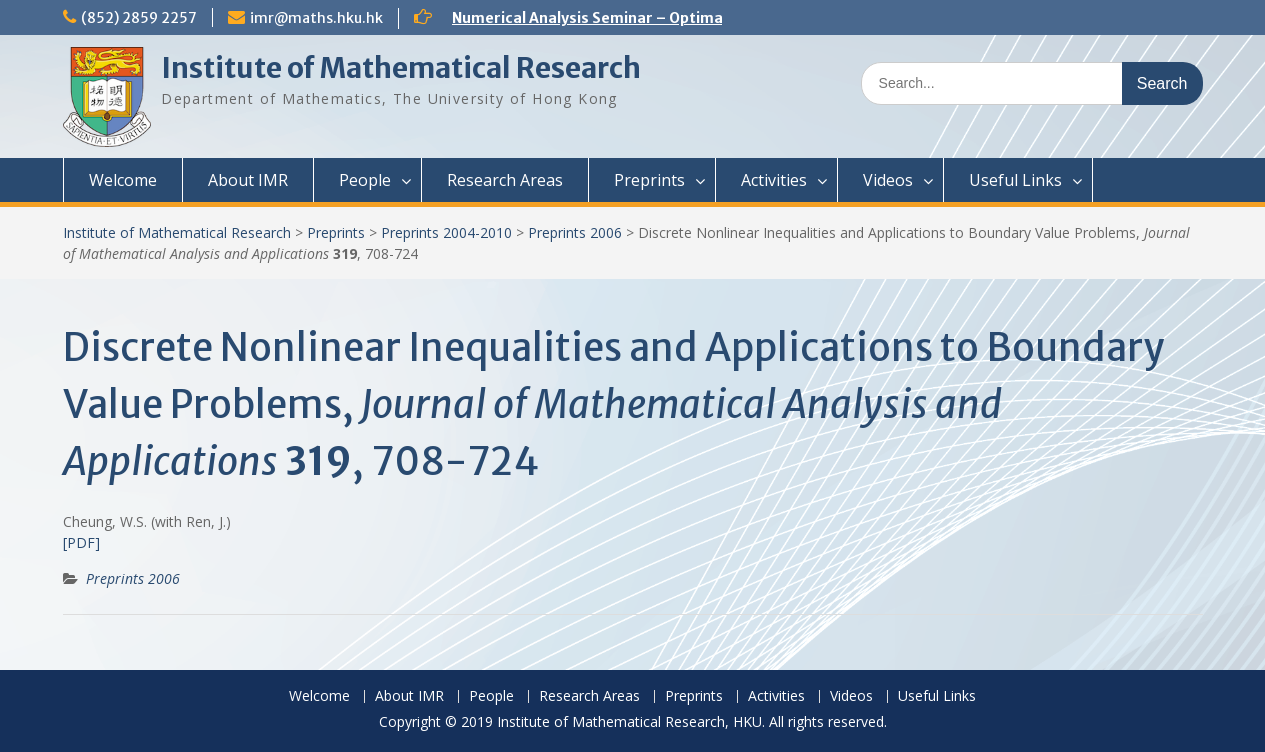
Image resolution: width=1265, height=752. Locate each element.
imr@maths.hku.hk (316, 18)
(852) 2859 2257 (139, 18)
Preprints (649, 180)
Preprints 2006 (575, 232)
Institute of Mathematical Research (401, 68)
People (365, 180)
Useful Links (1015, 180)
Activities (774, 180)
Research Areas (505, 180)
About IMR (248, 180)
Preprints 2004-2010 (446, 232)
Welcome (123, 180)
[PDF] (81, 542)
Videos (888, 180)
